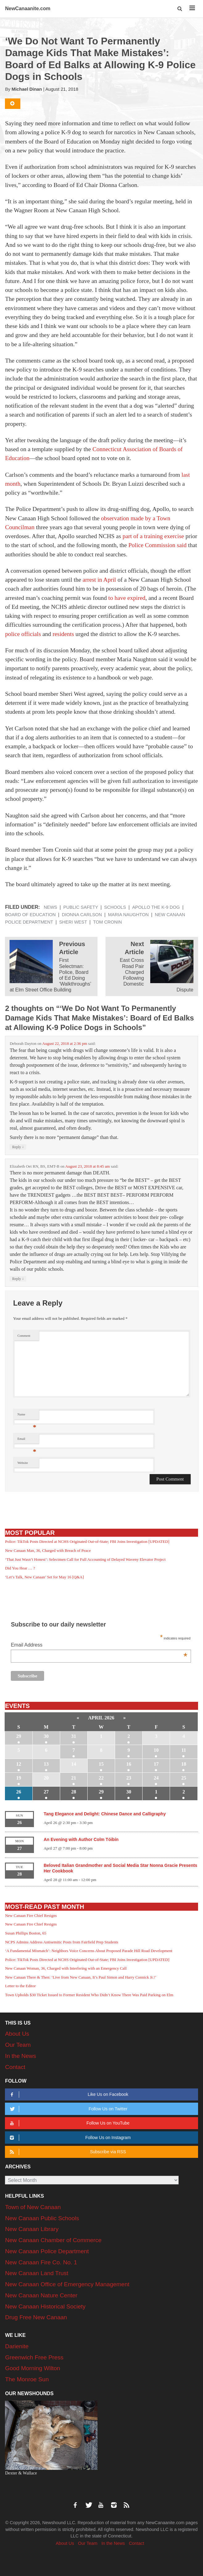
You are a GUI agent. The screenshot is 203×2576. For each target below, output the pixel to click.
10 (156, 1750)
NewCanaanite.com (27, 8)
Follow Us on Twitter (67, 2109)
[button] (180, 8)
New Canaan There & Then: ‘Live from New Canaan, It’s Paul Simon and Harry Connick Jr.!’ (80, 1977)
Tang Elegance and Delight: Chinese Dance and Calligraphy (105, 1813)
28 (73, 1791)
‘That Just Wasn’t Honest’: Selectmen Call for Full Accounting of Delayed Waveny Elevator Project (85, 1559)
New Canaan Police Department (47, 2251)
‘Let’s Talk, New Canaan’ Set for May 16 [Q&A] (44, 1577)
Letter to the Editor (20, 1986)
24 (156, 1777)
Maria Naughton (128, 914)
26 (18, 1791)
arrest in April (99, 579)
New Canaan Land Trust (36, 2273)
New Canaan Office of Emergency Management (67, 2284)
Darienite (16, 2346)
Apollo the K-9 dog (156, 907)
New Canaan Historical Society (45, 2306)
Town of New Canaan (33, 2207)
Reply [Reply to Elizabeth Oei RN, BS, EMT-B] (18, 1278)
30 (46, 1736)
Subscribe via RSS (67, 2152)
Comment (23, 1335)
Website (22, 1463)
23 (128, 1777)
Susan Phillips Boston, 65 (25, 1933)
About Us (17, 2033)
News (50, 907)
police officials (23, 634)
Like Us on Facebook (68, 2094)
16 (128, 1764)
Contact (15, 2067)
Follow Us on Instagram (69, 2137)
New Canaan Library (31, 2229)
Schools (115, 907)
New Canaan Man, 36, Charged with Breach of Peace (48, 1550)
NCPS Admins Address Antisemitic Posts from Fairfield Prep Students (61, 1942)
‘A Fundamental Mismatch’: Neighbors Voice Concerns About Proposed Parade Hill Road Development (88, 1950)
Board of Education (30, 914)
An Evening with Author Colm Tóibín (81, 1839)
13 (46, 1764)
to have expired (126, 598)
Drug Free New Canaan (36, 2317)
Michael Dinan (27, 89)
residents (63, 634)
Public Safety (80, 907)
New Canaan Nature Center (41, 2295)
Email (26, 1440)
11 (183, 1750)
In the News (20, 2056)
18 (183, 1764)
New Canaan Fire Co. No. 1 (41, 2262)
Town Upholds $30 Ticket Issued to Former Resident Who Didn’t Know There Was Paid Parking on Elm (89, 1994)
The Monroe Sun (27, 2379)
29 (18, 1736)
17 (156, 1764)
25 (183, 1777)
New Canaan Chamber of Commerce (53, 2240)
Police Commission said (157, 545)
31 (73, 1736)
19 (18, 1777)
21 (73, 1777)
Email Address (99, 1645)
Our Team (18, 2045)
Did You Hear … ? (20, 1568)
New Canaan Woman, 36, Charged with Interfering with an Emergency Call (65, 1968)
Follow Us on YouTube (69, 2123)
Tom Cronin (107, 922)
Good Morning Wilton (32, 2368)
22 (101, 1777)
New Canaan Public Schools (42, 2218)
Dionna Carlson (82, 914)
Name (26, 1416)
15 (101, 1764)
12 (18, 1764)
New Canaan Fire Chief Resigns (31, 1915)
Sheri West (73, 922)
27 (46, 1791)
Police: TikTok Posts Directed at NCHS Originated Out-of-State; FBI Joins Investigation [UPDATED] (87, 1541)
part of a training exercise (153, 536)
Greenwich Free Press (34, 2357)
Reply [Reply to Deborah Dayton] (18, 1146)
